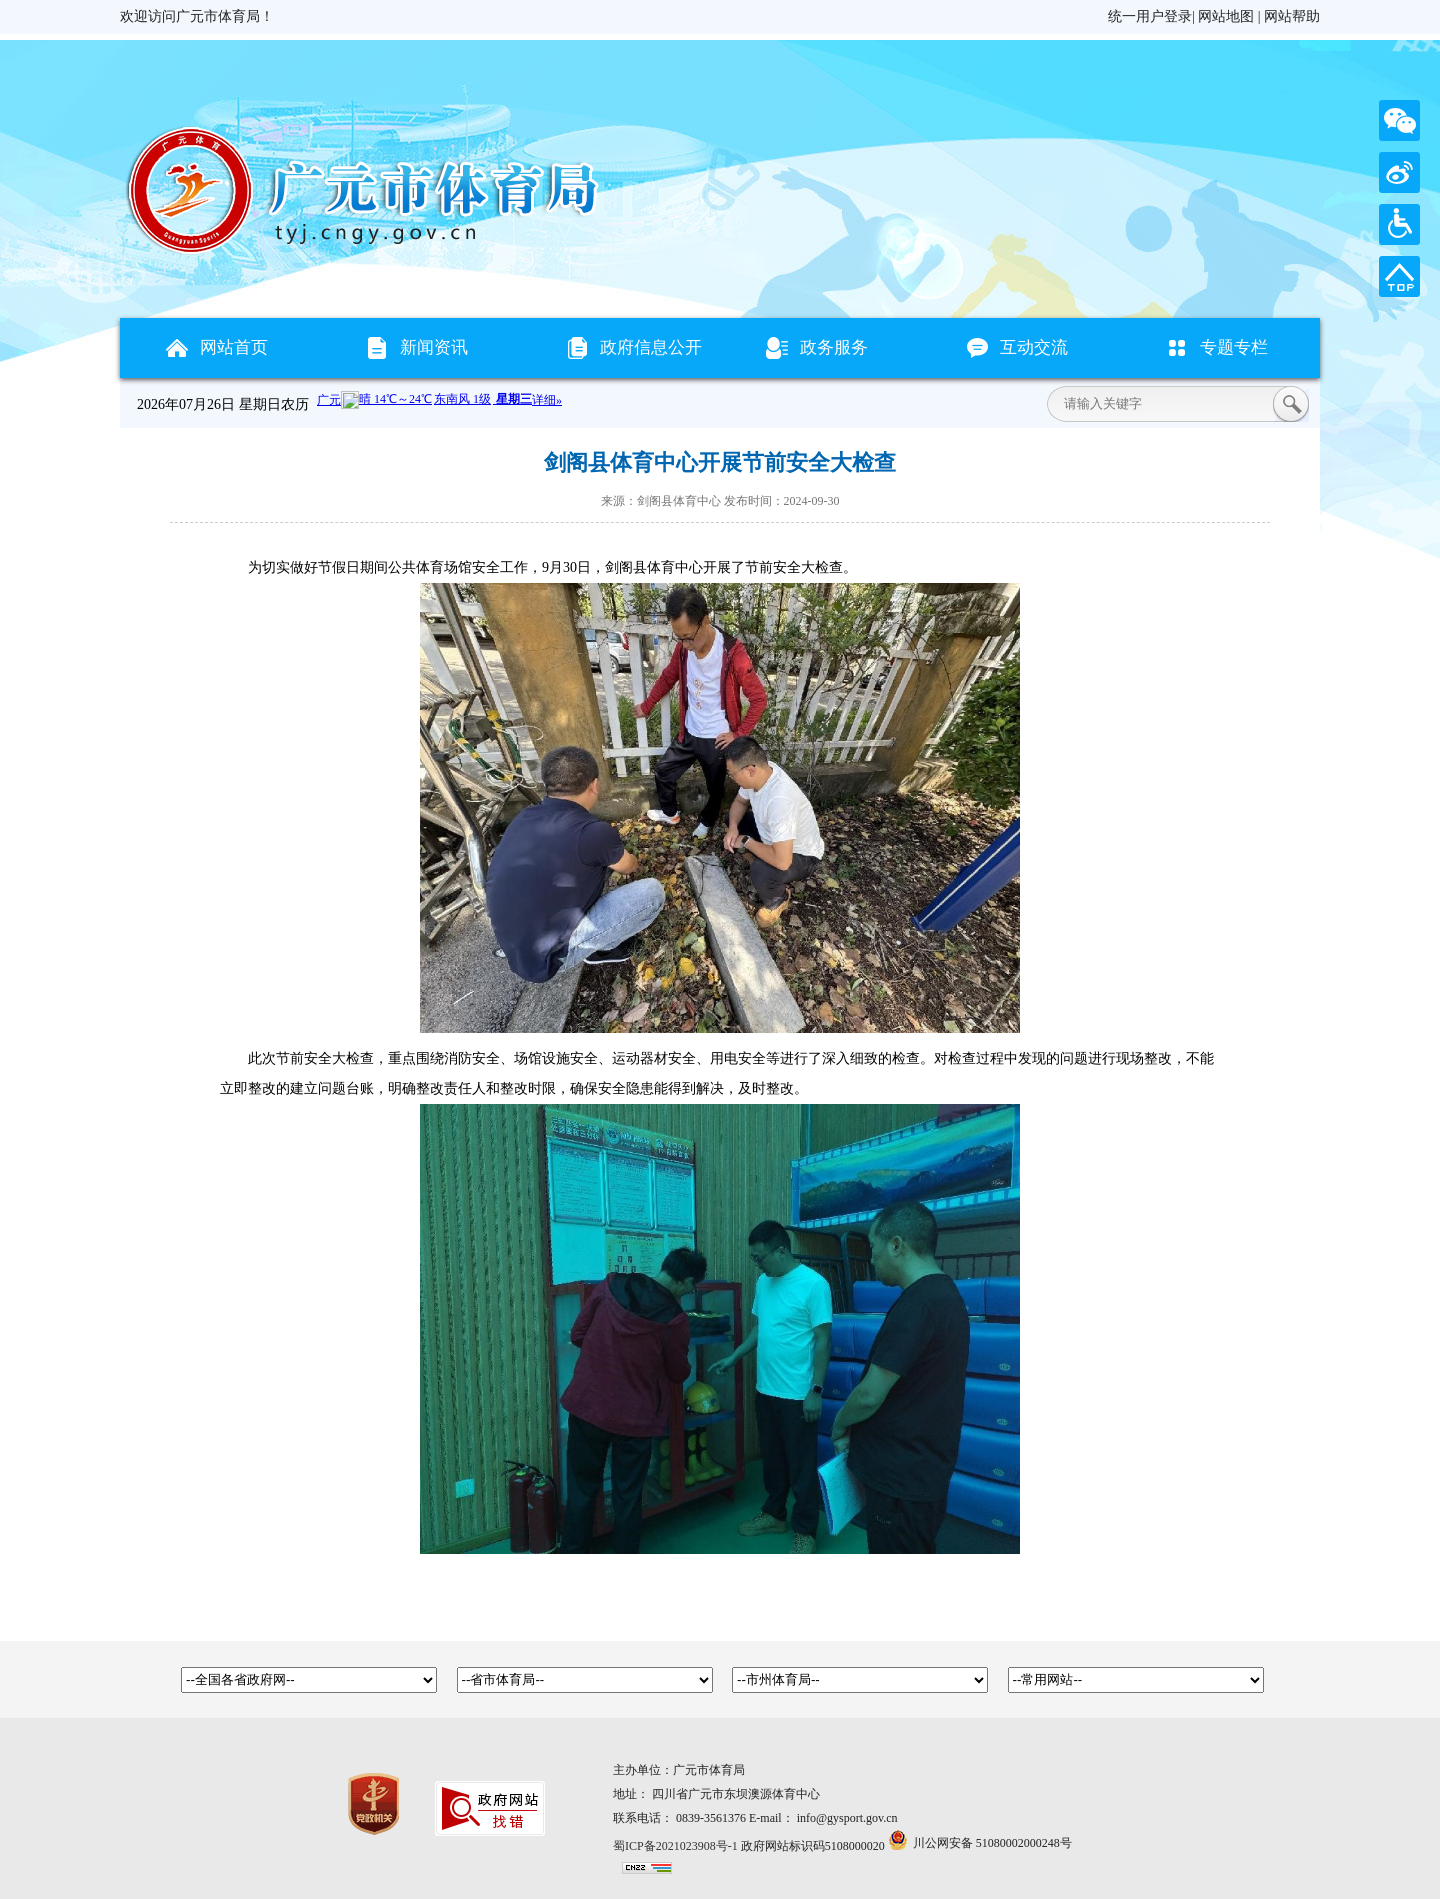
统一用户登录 (1150, 16)
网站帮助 (1292, 16)
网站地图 (1226, 16)
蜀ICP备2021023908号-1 (675, 1846)
